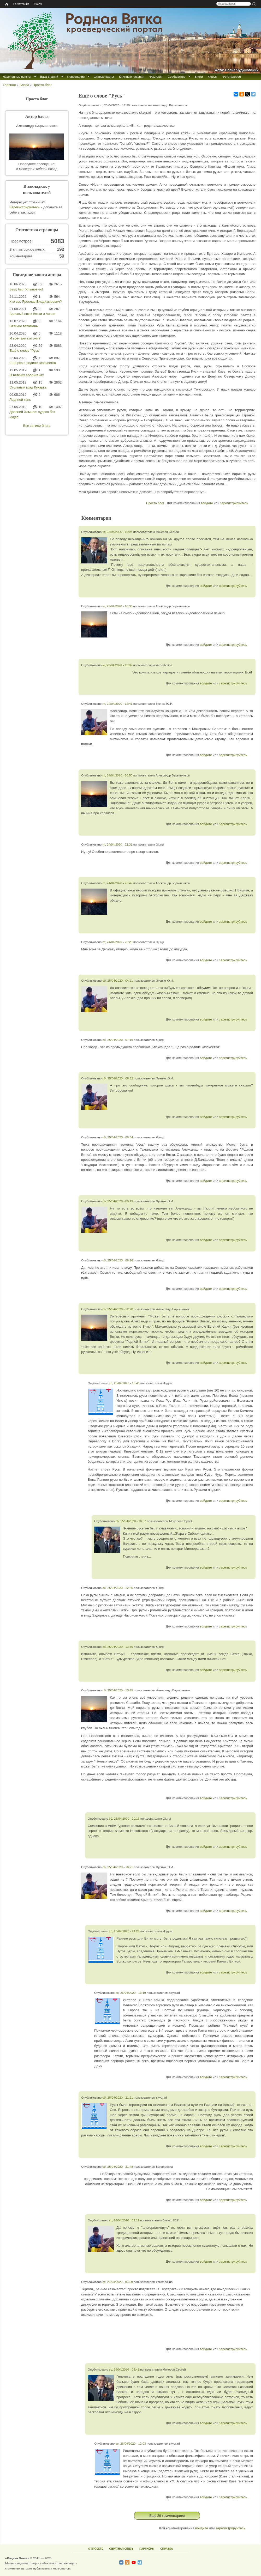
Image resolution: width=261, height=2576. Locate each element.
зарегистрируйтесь (234, 503)
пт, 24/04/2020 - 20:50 (117, 775)
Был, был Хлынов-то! (26, 289)
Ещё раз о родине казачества (32, 363)
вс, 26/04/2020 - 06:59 (117, 2281)
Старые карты (104, 76)
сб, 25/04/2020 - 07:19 (117, 1039)
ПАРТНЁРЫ (146, 2548)
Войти (38, 4)
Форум (212, 76)
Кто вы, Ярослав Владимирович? (35, 301)
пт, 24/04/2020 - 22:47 (117, 883)
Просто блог (42, 85)
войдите (207, 503)
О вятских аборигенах (26, 375)
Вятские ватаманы (23, 326)
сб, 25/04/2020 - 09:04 (117, 1137)
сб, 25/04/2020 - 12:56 (117, 1587)
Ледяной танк (20, 400)
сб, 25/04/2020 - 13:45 (117, 1690)
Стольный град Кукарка (27, 387)
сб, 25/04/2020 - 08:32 (117, 1078)
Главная (9, 85)
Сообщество (176, 76)
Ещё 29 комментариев (167, 2516)
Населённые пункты (17, 76)
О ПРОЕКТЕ (95, 2548)
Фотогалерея (232, 76)
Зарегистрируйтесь (24, 207)
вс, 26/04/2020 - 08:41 (124, 2369)
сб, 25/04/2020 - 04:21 (117, 980)
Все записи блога (36, 426)
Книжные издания (131, 76)
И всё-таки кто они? (24, 338)
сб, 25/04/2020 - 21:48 (117, 2166)
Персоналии (76, 76)
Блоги (198, 76)
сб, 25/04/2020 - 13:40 (124, 1383)
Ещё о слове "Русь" (24, 351)
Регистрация (21, 4)
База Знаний (49, 76)
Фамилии (155, 76)
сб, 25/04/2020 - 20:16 (124, 1818)
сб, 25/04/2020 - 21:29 (124, 1931)
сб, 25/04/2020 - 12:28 (117, 1309)
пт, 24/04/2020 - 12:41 (117, 703)
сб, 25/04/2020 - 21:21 (117, 2097)
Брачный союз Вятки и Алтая (32, 314)
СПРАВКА (166, 2548)
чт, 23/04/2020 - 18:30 (117, 606)
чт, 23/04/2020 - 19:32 (117, 665)
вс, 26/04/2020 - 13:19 (130, 1992)
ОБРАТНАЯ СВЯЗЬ (121, 2548)
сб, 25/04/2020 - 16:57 (130, 1521)
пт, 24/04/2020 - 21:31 (117, 844)
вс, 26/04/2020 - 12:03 (130, 2443)
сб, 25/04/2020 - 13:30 (117, 1646)
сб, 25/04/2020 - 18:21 (117, 1867)
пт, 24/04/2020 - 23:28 (117, 942)
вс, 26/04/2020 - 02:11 (124, 2220)
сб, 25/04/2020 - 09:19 (117, 1201)
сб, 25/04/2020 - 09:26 (117, 1260)
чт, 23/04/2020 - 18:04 (117, 531)
